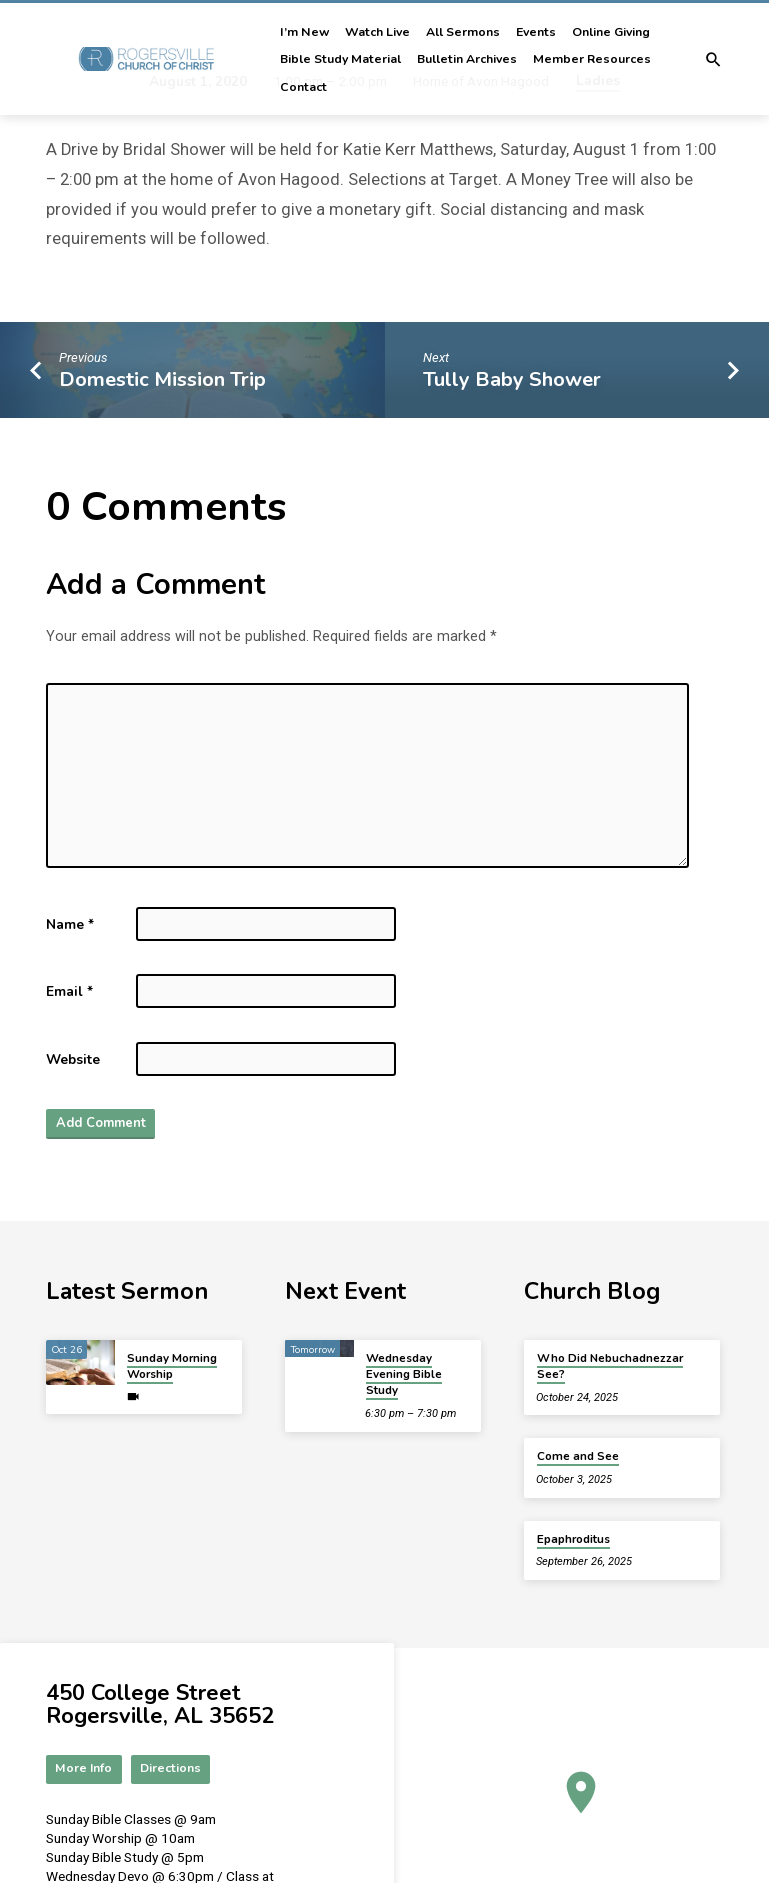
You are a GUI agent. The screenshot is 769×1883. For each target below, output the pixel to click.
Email (69, 991)
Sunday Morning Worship (172, 1367)
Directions (173, 1769)
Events (536, 32)
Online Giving (611, 32)
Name (70, 924)
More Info (85, 1769)
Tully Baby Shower (512, 379)
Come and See (578, 1457)
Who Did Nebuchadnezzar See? (610, 1367)
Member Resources (592, 59)
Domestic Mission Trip (162, 379)
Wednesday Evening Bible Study (404, 1375)
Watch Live (377, 32)
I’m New (304, 32)
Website (73, 1059)
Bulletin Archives (467, 59)
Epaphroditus (573, 1540)
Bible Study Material (340, 59)
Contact (303, 87)
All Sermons (463, 32)
